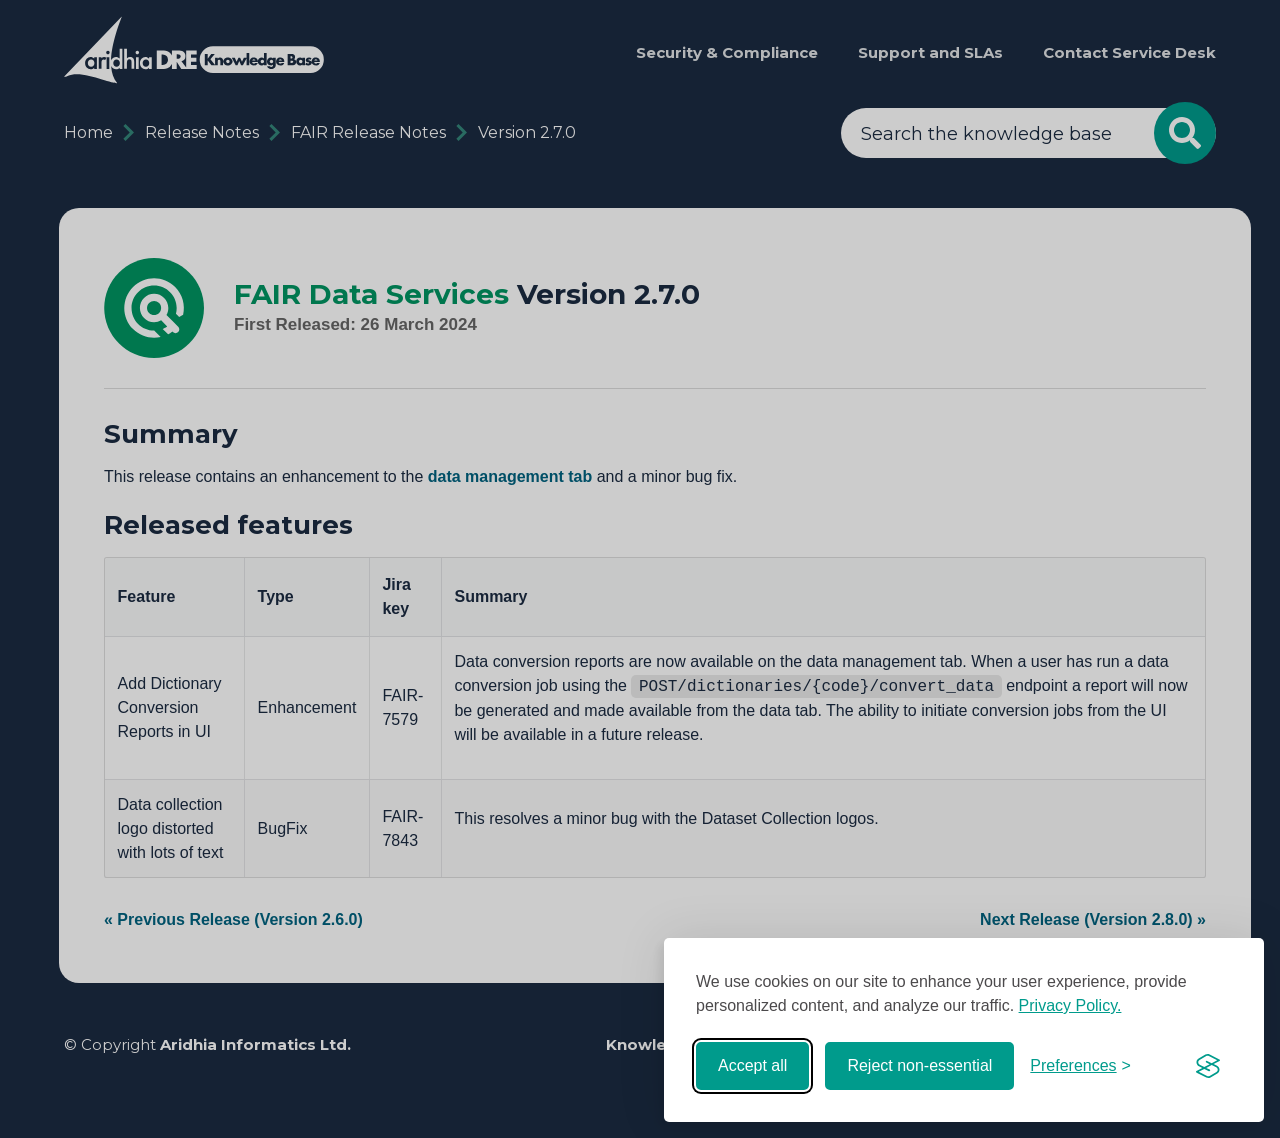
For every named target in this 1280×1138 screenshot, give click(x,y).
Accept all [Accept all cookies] (752, 1065)
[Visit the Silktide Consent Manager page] (1208, 1066)
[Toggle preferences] (1080, 1066)
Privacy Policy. (1070, 1005)
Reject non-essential (919, 1065)
